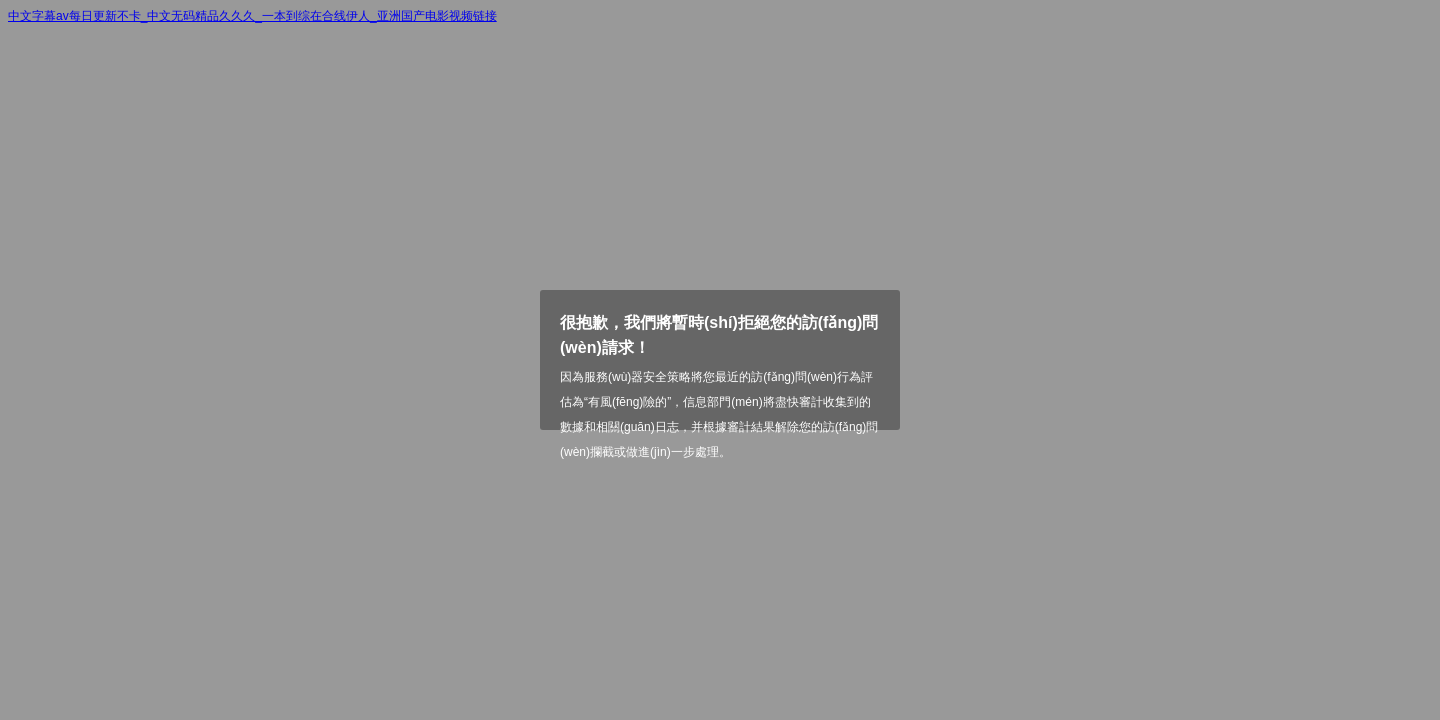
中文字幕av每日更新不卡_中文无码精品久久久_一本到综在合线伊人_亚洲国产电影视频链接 (252, 16)
